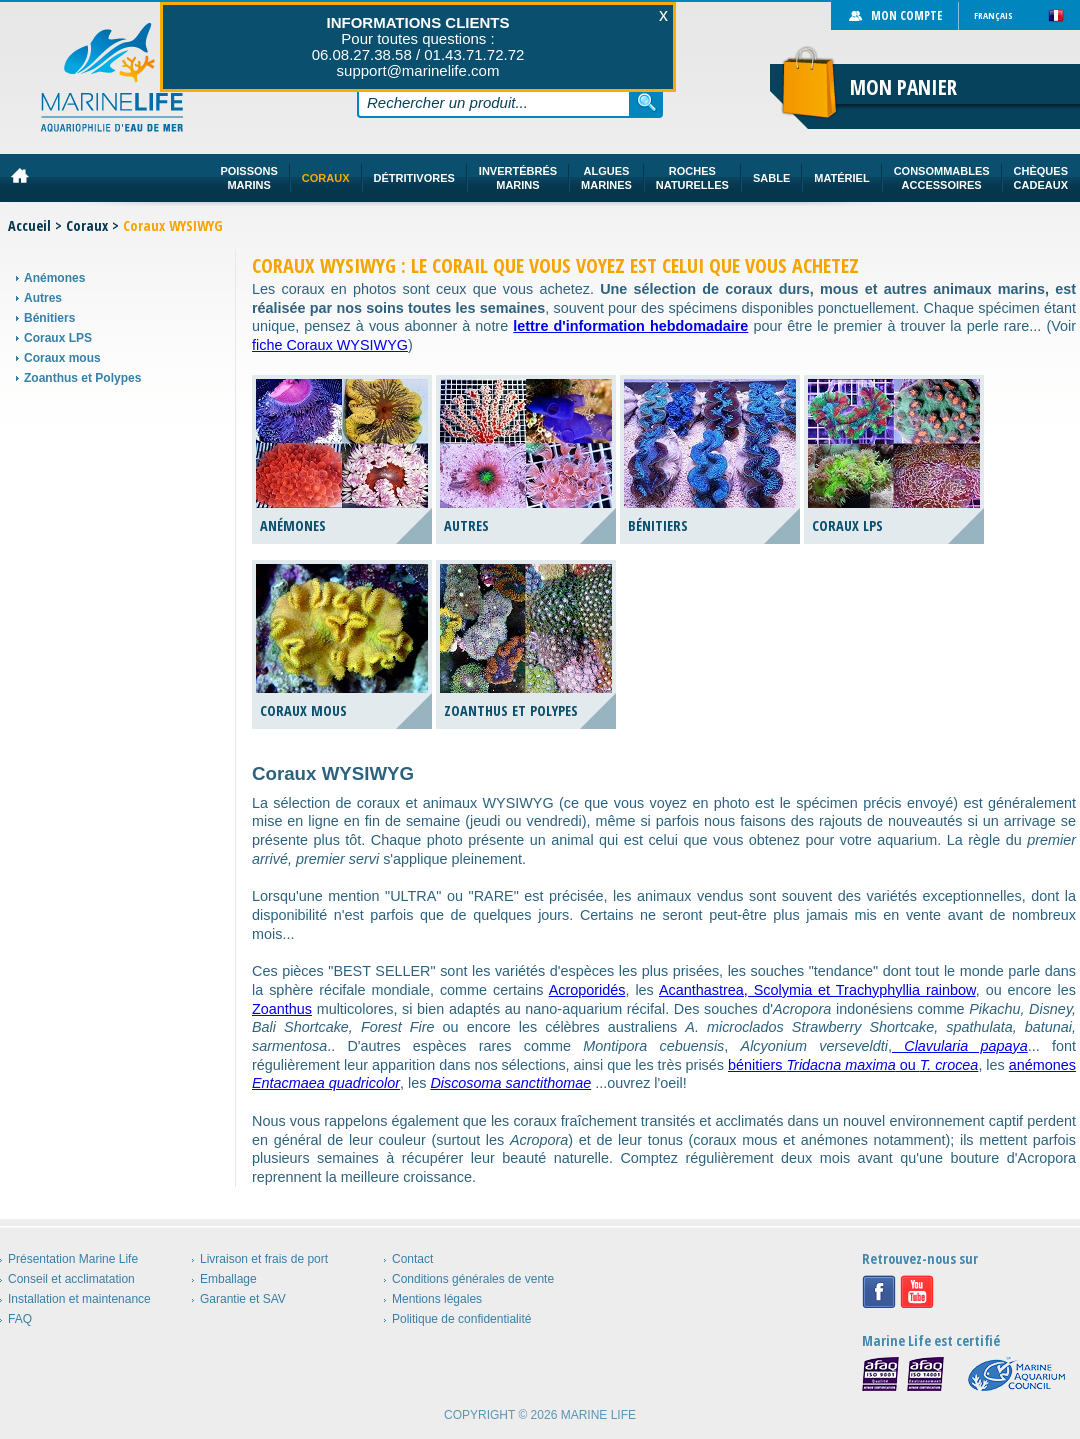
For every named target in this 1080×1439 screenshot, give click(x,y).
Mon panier (903, 87)
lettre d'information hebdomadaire (630, 326)
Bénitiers (49, 318)
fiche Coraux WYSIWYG (330, 345)
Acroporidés (587, 990)
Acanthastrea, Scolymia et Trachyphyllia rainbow (817, 990)
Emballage (228, 1279)
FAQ (20, 1319)
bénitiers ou (853, 1065)
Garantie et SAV (243, 1299)
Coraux (87, 225)
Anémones (54, 278)
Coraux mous (62, 358)
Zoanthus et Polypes (82, 378)
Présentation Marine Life (73, 1259)
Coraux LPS (58, 338)
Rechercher (647, 102)
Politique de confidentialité (461, 1319)
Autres (43, 298)
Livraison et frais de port (264, 1259)
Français (993, 15)
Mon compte (906, 15)
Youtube (917, 1292)
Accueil (29, 225)
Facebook (879, 1292)
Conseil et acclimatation (71, 1279)
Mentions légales (437, 1299)
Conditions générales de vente (473, 1279)
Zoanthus (282, 1009)
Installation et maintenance (79, 1299)
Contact (412, 1259)
